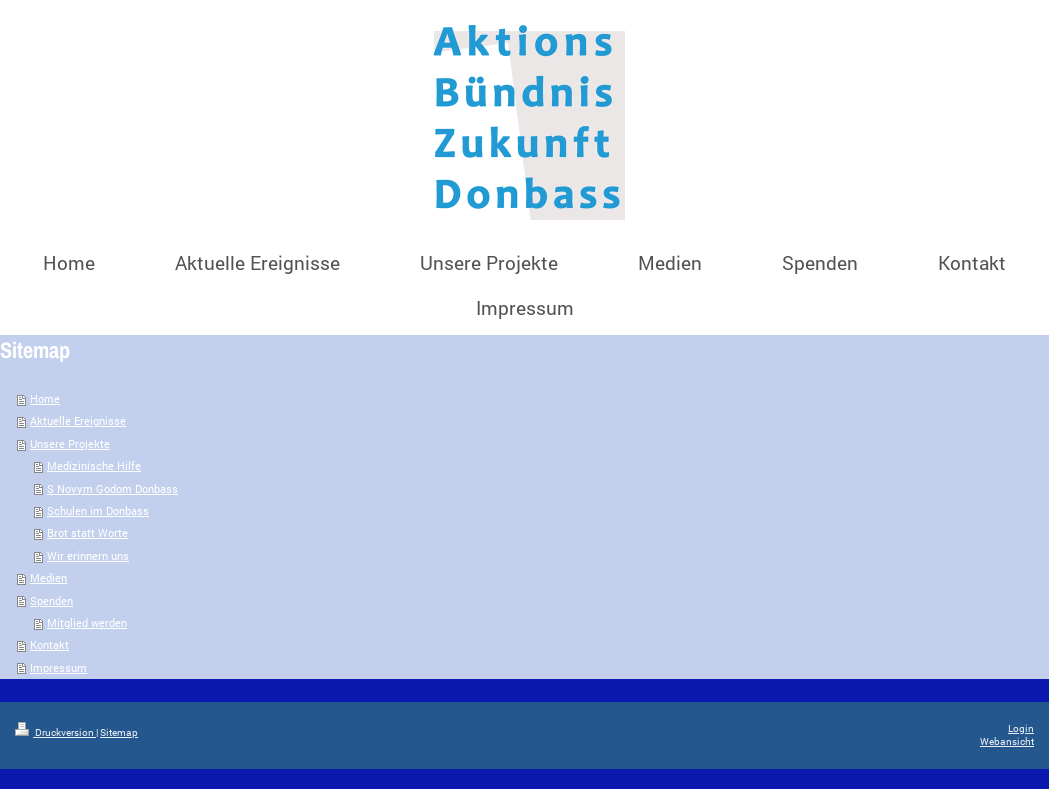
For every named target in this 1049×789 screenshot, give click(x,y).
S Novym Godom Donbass (112, 488)
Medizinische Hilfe (94, 465)
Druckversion (55, 732)
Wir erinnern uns (88, 555)
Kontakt (49, 644)
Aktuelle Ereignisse (78, 420)
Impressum (58, 667)
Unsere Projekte (70, 443)
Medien (48, 577)
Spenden (51, 600)
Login (1021, 728)
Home (45, 398)
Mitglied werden (87, 622)
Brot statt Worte (87, 532)
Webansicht (1007, 741)
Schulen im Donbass (98, 510)
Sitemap (119, 732)
